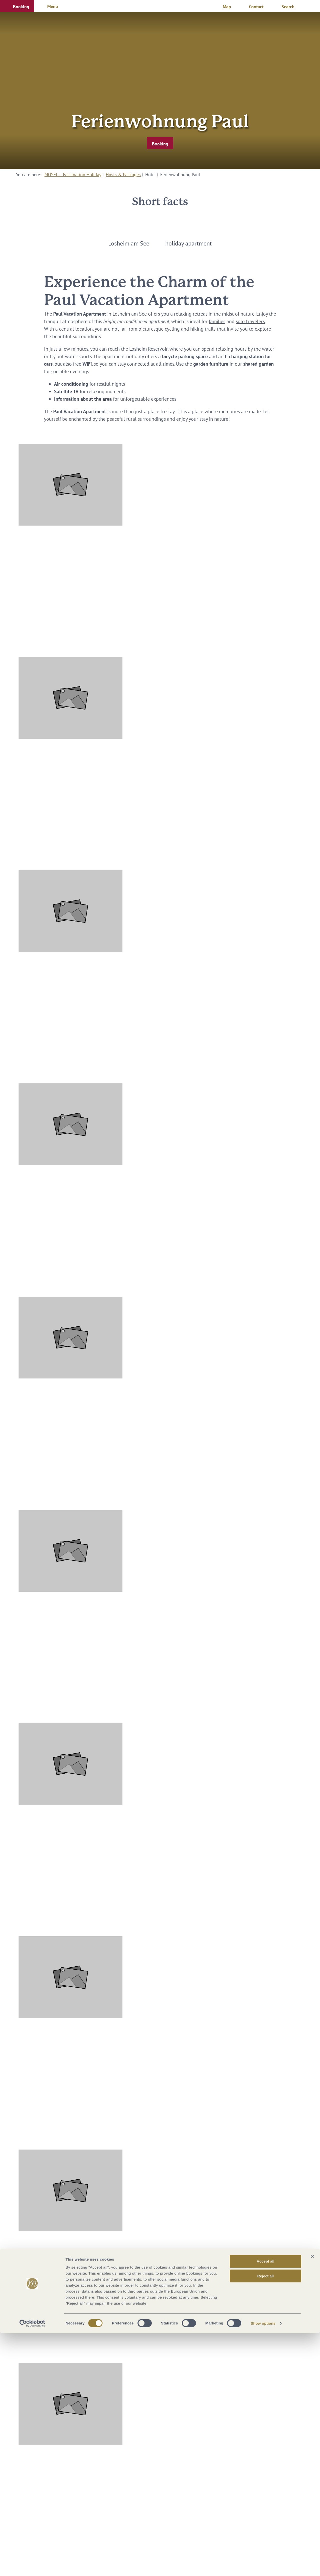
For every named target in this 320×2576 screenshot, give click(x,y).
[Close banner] (312, 2499)
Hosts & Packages (123, 174)
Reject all (265, 2519)
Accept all (265, 2504)
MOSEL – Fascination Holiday (72, 174)
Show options (263, 2566)
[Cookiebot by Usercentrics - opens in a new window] (32, 2566)
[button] (17, 6)
